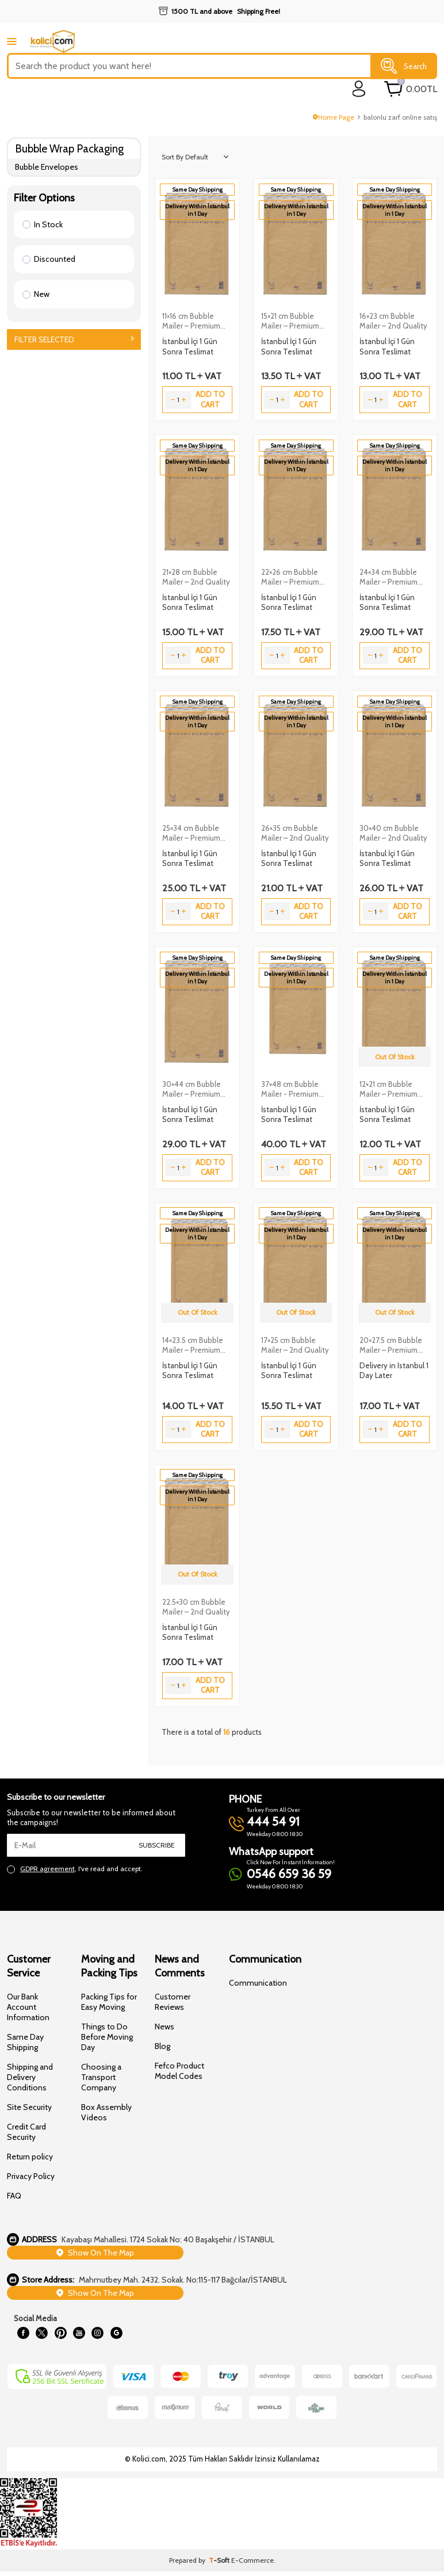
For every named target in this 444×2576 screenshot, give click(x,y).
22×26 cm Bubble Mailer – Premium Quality (290, 577)
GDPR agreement (47, 1868)
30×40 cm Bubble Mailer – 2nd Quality (393, 832)
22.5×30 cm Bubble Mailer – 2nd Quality (196, 1606)
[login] (359, 89)
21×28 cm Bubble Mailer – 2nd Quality (196, 576)
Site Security (29, 2107)
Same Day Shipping (25, 2042)
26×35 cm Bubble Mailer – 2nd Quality (295, 832)
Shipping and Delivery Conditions (30, 2077)
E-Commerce (252, 2564)
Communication (258, 1983)
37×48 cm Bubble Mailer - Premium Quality (290, 1089)
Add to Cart (210, 399)
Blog (162, 2046)
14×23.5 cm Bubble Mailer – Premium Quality (192, 1345)
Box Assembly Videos (106, 2112)
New (35, 294)
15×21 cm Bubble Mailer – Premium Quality (290, 321)
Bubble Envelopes (46, 167)
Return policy (30, 2156)
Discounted (48, 259)
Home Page (333, 117)
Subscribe (157, 1845)
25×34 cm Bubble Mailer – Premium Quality (191, 833)
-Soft (220, 2564)
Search (404, 66)
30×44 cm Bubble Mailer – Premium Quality (191, 1089)
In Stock (42, 224)
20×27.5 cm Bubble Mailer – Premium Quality (390, 1345)
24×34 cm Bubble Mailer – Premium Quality (388, 577)
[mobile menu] (12, 41)
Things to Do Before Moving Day (107, 2036)
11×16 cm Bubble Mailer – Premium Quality (191, 321)
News (164, 2026)
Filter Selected (73, 339)
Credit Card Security (26, 2131)
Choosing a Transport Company (101, 2077)
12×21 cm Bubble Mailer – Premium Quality (388, 1089)
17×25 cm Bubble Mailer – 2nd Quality (295, 1344)
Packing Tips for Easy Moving (109, 2001)
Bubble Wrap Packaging (69, 148)
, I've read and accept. (75, 1868)
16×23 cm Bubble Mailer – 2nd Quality (393, 320)
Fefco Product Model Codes (179, 2070)
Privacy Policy (31, 2176)
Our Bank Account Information (28, 2006)
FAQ (14, 2195)
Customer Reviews (172, 2001)
